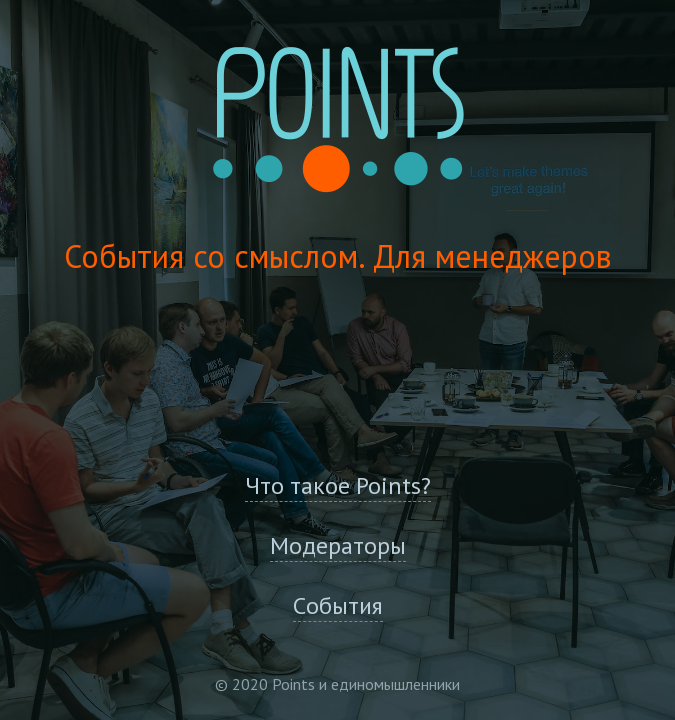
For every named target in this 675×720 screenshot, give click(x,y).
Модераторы (338, 545)
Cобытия (338, 605)
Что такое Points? (338, 485)
